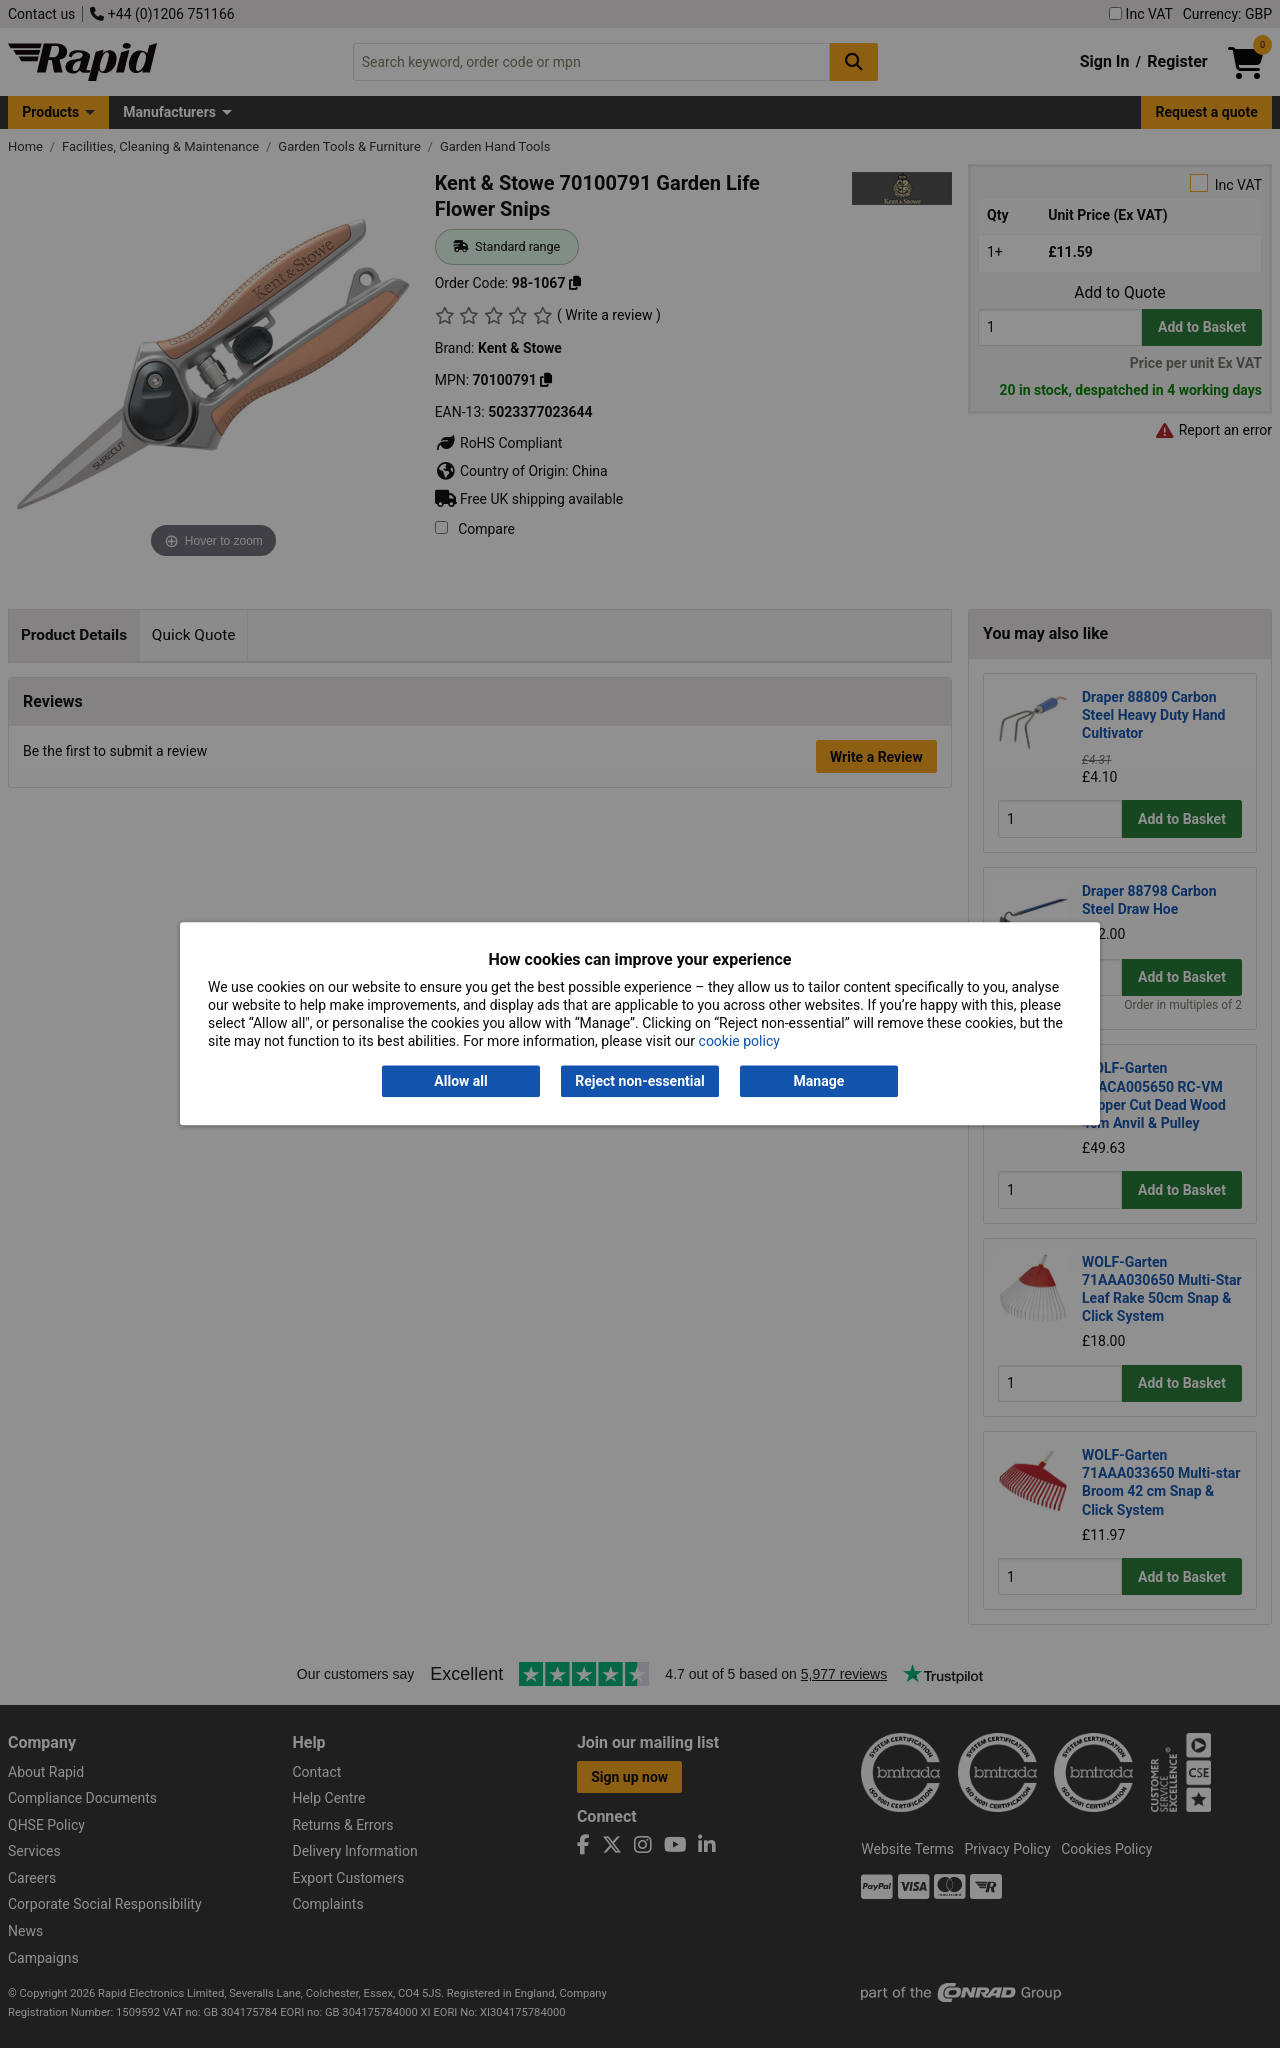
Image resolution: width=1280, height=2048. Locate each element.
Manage (819, 1081)
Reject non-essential (639, 1081)
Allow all (460, 1081)
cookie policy (739, 1042)
